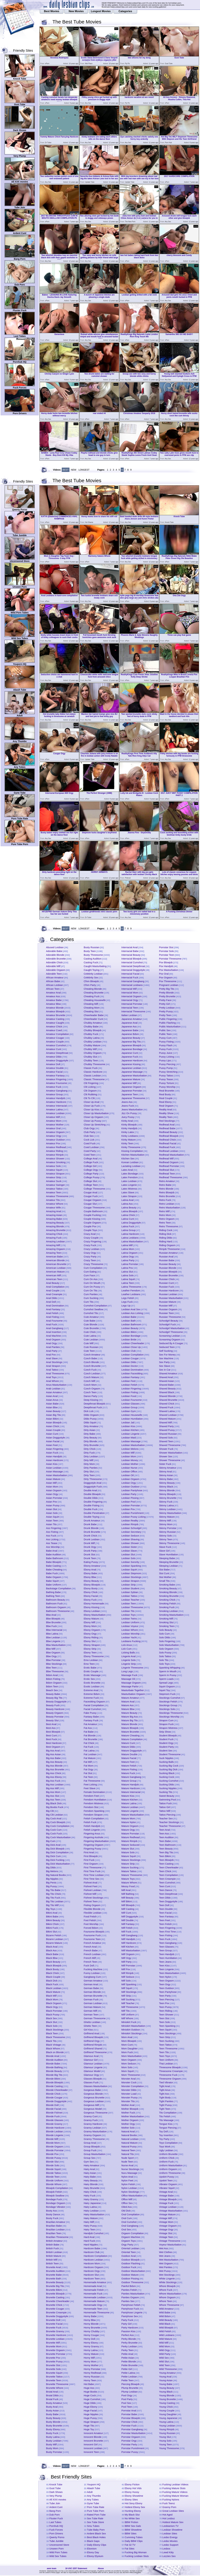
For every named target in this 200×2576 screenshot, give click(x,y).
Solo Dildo (164, 1637)
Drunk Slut (89, 1554)
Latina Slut (127, 1271)
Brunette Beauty (55, 2282)
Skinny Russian (167, 1531)
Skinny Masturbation (170, 1513)
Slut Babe (164, 1569)
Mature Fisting (129, 1769)
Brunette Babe (54, 2274)
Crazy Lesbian (91, 1249)
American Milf (53, 1275)
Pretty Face (165, 1000)
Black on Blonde (55, 2052)
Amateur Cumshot (56, 1045)
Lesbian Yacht (129, 1637)
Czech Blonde (91, 1362)
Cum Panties (91, 1294)
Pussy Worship (167, 1086)
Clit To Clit (89, 1098)
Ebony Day (93, 2552)
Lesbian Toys (128, 1614)
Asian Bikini (52, 1418)
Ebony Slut (90, 1641)
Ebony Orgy (90, 1633)
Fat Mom (88, 1765)
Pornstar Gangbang (132, 2429)
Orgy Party (127, 2244)
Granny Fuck (91, 2120)
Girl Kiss (88, 2029)
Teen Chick (165, 1871)
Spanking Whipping (169, 1667)
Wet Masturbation (168, 2259)
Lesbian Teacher (130, 1599)
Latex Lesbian (129, 1181)
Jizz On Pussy (129, 1113)
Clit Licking (90, 1086)
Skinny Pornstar (167, 1528)
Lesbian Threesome (132, 1607)
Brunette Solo (53, 2369)
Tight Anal (164, 2086)
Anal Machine (53, 1335)
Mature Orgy (128, 1829)
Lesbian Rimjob (129, 1524)
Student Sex (165, 1750)
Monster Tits (128, 2101)
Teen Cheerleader (169, 1867)
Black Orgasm (53, 2003)
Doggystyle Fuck (93, 1486)
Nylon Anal (127, 2176)
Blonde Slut (52, 2161)
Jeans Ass (127, 1102)
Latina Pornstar (129, 1264)
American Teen (54, 1279)
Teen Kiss (164, 1965)
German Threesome (95, 2018)
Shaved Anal (166, 1377)
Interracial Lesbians (132, 985)
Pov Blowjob (166, 962)
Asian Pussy (53, 1505)
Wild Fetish (165, 2331)
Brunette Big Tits (55, 2286)
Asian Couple (53, 1430)
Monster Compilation (132, 2086)
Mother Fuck (128, 2112)
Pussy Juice (165, 1052)
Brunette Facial (54, 2323)
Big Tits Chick (53, 1893)
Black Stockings (54, 2029)
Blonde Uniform (54, 2180)
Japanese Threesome (133, 1098)
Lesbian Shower (130, 1543)
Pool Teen (126, 2406)
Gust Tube (20, 103)
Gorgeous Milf (91, 2105)
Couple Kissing (92, 1218)
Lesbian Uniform (130, 1622)
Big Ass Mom (53, 1792)
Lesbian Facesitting (132, 1373)
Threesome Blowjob (170, 2067)
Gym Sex (89, 2161)
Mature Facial (128, 1758)
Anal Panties (53, 1347)
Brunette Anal (53, 2267)
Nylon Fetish (128, 2184)
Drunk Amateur (92, 1520)
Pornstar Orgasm (130, 2436)
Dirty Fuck (89, 1452)
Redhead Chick (167, 1139)
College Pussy (91, 1177)
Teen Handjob (166, 1954)
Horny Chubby (91, 2331)
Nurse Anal (127, 2165)
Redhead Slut (166, 1169)
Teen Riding (165, 2010)
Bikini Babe (52, 1916)
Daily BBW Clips (134, 2541)
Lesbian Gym (128, 1411)
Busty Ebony (53, 2429)
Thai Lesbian (166, 2063)
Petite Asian (127, 2357)
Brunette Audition (55, 2271)
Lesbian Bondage (131, 1335)
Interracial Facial (130, 973)
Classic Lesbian (92, 1075)
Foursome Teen (92, 1939)
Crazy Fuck (90, 1245)
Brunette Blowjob (55, 2293)
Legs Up (126, 1305)
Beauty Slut (52, 1720)
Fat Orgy (88, 1769)
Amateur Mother (55, 1124)
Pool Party (127, 2399)
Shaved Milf (165, 1422)
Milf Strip (126, 1995)
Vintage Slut (165, 2233)
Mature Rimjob (129, 1841)
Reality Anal (165, 1109)
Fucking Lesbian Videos (175, 2484)
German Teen (91, 2014)
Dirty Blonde (90, 1441)
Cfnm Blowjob (91, 981)
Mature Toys (128, 1878)
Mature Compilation (132, 1739)
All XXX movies (20, 180)
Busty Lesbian (53, 2440)
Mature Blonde (129, 1724)
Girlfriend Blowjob (93, 2037)
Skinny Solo (165, 1535)
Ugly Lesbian (166, 2150)
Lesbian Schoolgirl (131, 1528)
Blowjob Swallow (55, 2195)
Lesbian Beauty (129, 1328)
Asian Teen (52, 1520)
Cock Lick (89, 1139)
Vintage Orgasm (168, 2225)
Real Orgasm (166, 1105)
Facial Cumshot (92, 1709)
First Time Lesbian (94, 1875)
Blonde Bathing (54, 2067)
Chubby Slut (90, 1056)
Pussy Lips (165, 1060)
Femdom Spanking (94, 1810)
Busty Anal (52, 2406)
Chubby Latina (92, 1037)
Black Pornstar (54, 2010)
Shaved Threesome (170, 1445)
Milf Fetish (127, 1927)
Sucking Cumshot (168, 1780)
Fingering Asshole (93, 1837)
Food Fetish (90, 1916)
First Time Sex (91, 1878)
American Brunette (56, 1264)
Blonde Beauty (54, 2071)
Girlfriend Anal (91, 2033)
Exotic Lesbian (92, 1686)
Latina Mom (127, 1249)
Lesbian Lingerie (130, 1433)
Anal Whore (52, 1381)
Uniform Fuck (166, 2161)
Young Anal (165, 2376)
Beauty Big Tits (54, 1697)
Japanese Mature (130, 1079)
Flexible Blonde (92, 1909)
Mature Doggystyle (131, 1750)
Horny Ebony (91, 2342)
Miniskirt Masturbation (133, 2025)
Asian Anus (52, 1399)
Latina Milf (127, 1245)
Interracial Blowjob (131, 958)
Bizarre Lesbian (54, 1939)
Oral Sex (126, 2229)
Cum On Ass (90, 1279)
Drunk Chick (90, 1535)
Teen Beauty (166, 1848)
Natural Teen (128, 2150)
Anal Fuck (51, 1324)
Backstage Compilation (58, 1588)
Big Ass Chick (53, 1773)
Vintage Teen (166, 2237)
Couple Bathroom (93, 1211)
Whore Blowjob (167, 2286)
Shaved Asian (166, 1381)
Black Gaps (93, 2541)
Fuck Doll (89, 1965)
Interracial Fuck (129, 977)
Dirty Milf (88, 1460)
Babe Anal (51, 1550)
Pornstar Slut (166, 947)
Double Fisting (91, 1505)
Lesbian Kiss (128, 1426)
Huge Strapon (91, 2421)
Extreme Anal (91, 1690)
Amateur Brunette (55, 1015)
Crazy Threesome (93, 1264)
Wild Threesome (168, 2369)
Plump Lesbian (129, 2391)
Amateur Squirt (54, 1169)
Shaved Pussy (167, 1430)
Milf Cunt (126, 1912)
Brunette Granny (55, 2331)
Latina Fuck (127, 1226)
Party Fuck (127, 2320)
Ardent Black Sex (96, 2533)
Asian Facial (52, 1441)
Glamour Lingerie (93, 2067)
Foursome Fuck (92, 1935)
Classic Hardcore (93, 1071)
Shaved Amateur (168, 1373)
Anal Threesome (55, 1373)
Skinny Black (166, 1486)
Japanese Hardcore (132, 1060)
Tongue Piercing (168, 2127)
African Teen (53, 988)
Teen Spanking (167, 2025)
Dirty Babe (89, 1433)
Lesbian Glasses (130, 1403)
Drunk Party (90, 1550)
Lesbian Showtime (172, 2529)
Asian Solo (52, 1513)
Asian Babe (52, 1403)
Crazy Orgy (90, 1252)
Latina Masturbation (132, 1241)
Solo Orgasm (166, 1648)
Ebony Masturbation (94, 1614)
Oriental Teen (128, 2252)
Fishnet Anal (90, 1882)
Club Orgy (89, 1128)
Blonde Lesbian (54, 2131)
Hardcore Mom (92, 2263)
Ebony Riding (91, 1637)
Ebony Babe (90, 1573)
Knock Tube (20, 77)
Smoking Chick (167, 1599)
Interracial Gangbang (132, 981)
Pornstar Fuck (129, 2425)
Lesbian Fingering (131, 1388)
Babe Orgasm (53, 1577)
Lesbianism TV (170, 2526)
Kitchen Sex (127, 1158)
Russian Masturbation (171, 1298)
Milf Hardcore (128, 1942)
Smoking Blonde (168, 1592)
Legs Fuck (127, 1301)
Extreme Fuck (91, 1697)
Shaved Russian (168, 1433)
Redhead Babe (167, 1128)
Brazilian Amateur (55, 2222)
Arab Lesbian (53, 1388)
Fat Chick (89, 1743)
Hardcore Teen (92, 2278)
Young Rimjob (166, 2429)
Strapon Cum (166, 1720)
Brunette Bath (53, 2278)
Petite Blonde (128, 2361)
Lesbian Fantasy (130, 1377)
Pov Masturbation (168, 970)
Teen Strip (164, 2037)
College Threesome (94, 1188)
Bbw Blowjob (53, 1618)
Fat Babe (89, 1731)
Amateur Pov (53, 1143)
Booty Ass (51, 2210)
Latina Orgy (127, 1256)
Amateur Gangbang (56, 1090)
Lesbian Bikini (129, 1332)
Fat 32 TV (130, 2544)
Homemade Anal (93, 2286)
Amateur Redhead (56, 1147)
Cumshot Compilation (95, 1305)
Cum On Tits (90, 1290)
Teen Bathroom (167, 1844)
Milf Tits (125, 2010)
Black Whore (53, 2048)
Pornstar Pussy (129, 2452)
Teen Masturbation (169, 1973)
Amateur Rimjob (55, 1154)
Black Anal (51, 1946)
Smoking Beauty (168, 1588)
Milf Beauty (127, 1897)
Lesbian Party (128, 1494)
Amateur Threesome (57, 1196)
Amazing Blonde (55, 1226)
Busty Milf (51, 2444)
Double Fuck (90, 1509)
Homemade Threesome (96, 2312)
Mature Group (129, 1780)
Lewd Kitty (168, 2552)
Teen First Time (167, 1931)
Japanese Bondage (132, 1049)
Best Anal (51, 1724)
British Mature (53, 2255)
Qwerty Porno (20, 508)
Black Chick (52, 1973)
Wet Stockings (167, 2274)
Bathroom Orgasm (56, 1607)
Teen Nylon (165, 1976)
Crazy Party (90, 1256)
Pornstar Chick (129, 2421)
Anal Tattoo (52, 1369)
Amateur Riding (54, 1151)
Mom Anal (126, 2037)
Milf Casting (127, 1909)
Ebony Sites (131, 2499)
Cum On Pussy (92, 1286)
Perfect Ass (127, 2335)
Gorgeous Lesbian (94, 2101)
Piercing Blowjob (130, 2384)
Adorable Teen (54, 973)
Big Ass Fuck (53, 1780)
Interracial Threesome (133, 1011)
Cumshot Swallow (93, 1309)
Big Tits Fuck (53, 1897)
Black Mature (53, 1991)
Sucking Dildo (166, 1784)
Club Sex (89, 1135)
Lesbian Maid (128, 1437)
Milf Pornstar (128, 1965)
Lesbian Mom (128, 1456)
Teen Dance (165, 1890)
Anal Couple (52, 1290)
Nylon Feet (127, 2180)
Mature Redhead (130, 1837)
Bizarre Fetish (53, 1935)
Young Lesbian (167, 2425)
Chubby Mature (92, 1045)
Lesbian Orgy (128, 1482)
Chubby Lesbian (92, 1041)
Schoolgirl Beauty (168, 1320)
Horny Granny (91, 2346)
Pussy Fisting (166, 1041)
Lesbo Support (170, 2544)
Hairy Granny (91, 2199)
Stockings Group (168, 1705)
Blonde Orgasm (54, 2146)
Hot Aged (167, 2514)
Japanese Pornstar (131, 1090)
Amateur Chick (54, 1026)
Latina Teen (127, 1283)
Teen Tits (164, 2052)
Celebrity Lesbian (93, 973)
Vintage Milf (165, 2218)
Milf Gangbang (129, 1935)
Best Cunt (51, 1735)
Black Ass (51, 1950)
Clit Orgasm (90, 1090)
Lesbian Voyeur (129, 1626)
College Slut (90, 1181)
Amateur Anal (53, 992)
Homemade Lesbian (95, 2297)
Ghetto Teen (90, 2025)
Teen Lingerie (166, 1969)
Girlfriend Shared (93, 2048)
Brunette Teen (53, 2380)
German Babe (91, 1988)
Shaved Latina (167, 1411)
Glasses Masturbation (95, 2086)
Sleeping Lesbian (168, 1565)
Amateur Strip (53, 1177)
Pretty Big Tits (166, 988)
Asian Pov (51, 1501)
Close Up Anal (91, 1102)
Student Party (166, 1746)
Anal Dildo (51, 1298)
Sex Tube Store (95, 2522)
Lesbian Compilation (132, 1354)
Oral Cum (126, 2218)
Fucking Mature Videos (174, 2492)
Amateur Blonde (55, 1007)
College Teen (91, 1184)
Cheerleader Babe (94, 1015)
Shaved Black (166, 1392)
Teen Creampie (167, 1878)
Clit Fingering (91, 1083)
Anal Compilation (55, 1286)
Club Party (89, 1132)
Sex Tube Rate (95, 2518)
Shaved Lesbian (168, 1415)
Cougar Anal (90, 1192)
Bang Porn (20, 257)
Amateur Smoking (56, 1162)
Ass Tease (51, 1543)
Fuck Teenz (168, 2503)
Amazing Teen (54, 1252)
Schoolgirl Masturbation (172, 1328)
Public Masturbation (170, 1026)
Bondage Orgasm (55, 2203)
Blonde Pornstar (55, 2150)
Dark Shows (20, 129)
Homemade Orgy (93, 2304)
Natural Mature (129, 2142)
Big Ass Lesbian (55, 1784)
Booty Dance (53, 2214)
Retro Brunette (167, 1196)
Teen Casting (166, 1863)
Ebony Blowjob (92, 1584)
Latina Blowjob (129, 1211)
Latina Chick (128, 1215)
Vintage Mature (167, 2214)
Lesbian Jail (127, 1422)
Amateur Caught (55, 1022)
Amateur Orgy (53, 1135)
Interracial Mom (129, 992)
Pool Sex (126, 2403)
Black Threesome (55, 2037)
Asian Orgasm (54, 1490)
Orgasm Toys (128, 2240)
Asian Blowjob (53, 1422)
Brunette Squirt (54, 2372)
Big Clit (50, 1810)
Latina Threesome (131, 1286)
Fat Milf (88, 1761)
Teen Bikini (165, 1856)
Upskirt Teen (166, 2180)
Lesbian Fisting (129, 1392)
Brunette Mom (53, 2346)
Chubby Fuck (91, 1034)
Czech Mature (91, 1377)
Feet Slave (89, 1788)
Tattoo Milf (164, 1810)
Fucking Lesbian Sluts (137, 2556)
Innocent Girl (91, 2444)
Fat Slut (88, 1773)
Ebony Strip (90, 1648)
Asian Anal (52, 1396)
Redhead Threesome (170, 1177)
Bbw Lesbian (53, 1637)
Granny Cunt (91, 2116)
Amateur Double (55, 1068)
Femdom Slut (91, 1807)
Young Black (166, 2391)
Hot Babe (89, 2384)
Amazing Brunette (56, 1230)
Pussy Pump (166, 1068)
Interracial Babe (130, 951)
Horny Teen (90, 2380)
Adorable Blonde (55, 954)
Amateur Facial (54, 1071)
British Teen (52, 2263)
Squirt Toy (164, 1690)
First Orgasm (91, 1863)
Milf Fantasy (128, 1924)
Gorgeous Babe (92, 2090)
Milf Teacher (128, 2003)
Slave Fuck (165, 1547)
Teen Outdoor (166, 1988)
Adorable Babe (54, 951)
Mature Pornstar (130, 1833)
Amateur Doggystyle (57, 1060)
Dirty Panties (91, 1467)
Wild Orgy (164, 2350)
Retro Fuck (165, 1200)
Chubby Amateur (93, 1022)
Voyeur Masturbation (170, 2244)
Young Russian (167, 2433)
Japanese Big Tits (131, 1041)
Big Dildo (51, 1867)
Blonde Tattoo (53, 2173)
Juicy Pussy (127, 1117)
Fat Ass (88, 1728)
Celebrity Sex (91, 977)
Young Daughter (168, 2414)
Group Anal (90, 2142)
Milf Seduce (127, 1976)
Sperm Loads (166, 1678)
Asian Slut (51, 1509)
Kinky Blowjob (129, 1124)
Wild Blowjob (166, 2327)
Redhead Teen (167, 1173)
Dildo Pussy (90, 1418)
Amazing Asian (54, 1215)
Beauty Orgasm (54, 1712)
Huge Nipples (91, 2414)
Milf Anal (126, 1890)
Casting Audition (92, 958)
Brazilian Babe (54, 2225)
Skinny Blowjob (167, 1494)
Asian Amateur (54, 1392)
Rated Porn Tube (96, 2514)
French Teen (90, 1961)
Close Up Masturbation (96, 1113)
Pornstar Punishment (132, 2448)
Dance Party (90, 1396)
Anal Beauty (52, 1283)
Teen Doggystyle (168, 1901)
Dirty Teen (89, 1475)
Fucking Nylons (170, 2499)
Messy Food (128, 1886)
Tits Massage (166, 2120)
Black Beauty (53, 1961)
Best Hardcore (54, 1743)
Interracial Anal (129, 947)
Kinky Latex (127, 1132)
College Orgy (91, 1169)
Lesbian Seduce (130, 1535)
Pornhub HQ (20, 360)
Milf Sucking (128, 1999)
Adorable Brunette (56, 958)
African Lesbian (54, 985)
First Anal (89, 1852)
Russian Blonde (167, 1267)
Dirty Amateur (91, 1426)
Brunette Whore (54, 2387)
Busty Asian (52, 2410)
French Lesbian (92, 1954)
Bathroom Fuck (54, 1603)
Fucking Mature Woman (175, 2495)
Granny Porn (169, 2507)
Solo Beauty (165, 1629)
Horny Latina (91, 2350)
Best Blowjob (53, 1731)
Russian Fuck (166, 1286)
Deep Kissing (91, 1399)
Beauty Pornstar (55, 1716)
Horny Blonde (91, 2323)
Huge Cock (90, 2395)
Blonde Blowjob (54, 2082)
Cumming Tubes (134, 2537)
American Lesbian (56, 1267)
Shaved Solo (166, 1437)
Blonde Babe (53, 2063)
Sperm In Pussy (167, 1675)
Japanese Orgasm (131, 1086)
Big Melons (52, 1871)
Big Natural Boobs (56, 1875)
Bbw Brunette (53, 1622)
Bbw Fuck (51, 1626)
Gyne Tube (20, 791)
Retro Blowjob (166, 1192)
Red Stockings (167, 1120)
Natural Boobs (129, 2135)
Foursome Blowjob (94, 1931)
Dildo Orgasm (91, 1415)
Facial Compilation (94, 1705)
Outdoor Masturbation (133, 2271)
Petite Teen (127, 2380)
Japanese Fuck (129, 1056)
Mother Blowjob (129, 2108)
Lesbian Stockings (131, 1577)
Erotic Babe (90, 1667)
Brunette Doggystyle (57, 2316)
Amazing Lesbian (55, 1241)
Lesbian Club (128, 1350)
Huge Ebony (90, 2406)
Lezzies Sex (169, 2556)
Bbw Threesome (55, 1671)
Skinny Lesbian (167, 1509)
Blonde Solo (52, 2165)
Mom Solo (127, 2067)
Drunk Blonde (91, 1528)
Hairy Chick (90, 2191)
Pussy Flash (165, 1045)
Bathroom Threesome (58, 1611)
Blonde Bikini (53, 2078)
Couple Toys (90, 1230)
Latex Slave (127, 1192)
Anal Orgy (51, 1343)
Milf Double (127, 1920)
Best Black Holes (96, 2537)
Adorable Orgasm (55, 970)
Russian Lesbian (168, 1294)
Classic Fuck (91, 1068)
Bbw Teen (51, 1667)
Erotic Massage (92, 1675)
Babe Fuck (52, 1573)
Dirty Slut (89, 1471)
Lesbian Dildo (128, 1362)
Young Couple (166, 2410)
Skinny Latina (166, 1505)
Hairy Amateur (91, 2165)
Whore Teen (165, 2301)
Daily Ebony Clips (96, 2544)
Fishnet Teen (91, 1901)
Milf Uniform (127, 2014)
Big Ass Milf (52, 1788)
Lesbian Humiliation (132, 1418)
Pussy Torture (166, 1083)
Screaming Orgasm (169, 1339)
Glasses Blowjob (93, 2078)
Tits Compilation (168, 2112)
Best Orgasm (53, 1746)
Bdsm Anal (52, 1675)
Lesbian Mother (129, 1464)
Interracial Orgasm (131, 996)
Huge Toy (89, 2429)
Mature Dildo (128, 1746)
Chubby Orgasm (93, 1052)
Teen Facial (165, 1912)
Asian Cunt (52, 1433)
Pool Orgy (126, 2395)
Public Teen (165, 1034)
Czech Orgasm (92, 1388)
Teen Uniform (166, 2059)
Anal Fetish (52, 1313)
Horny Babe (90, 2316)
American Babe (54, 1256)
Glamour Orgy (91, 2074)
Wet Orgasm (166, 2263)
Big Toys (50, 1909)
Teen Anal (164, 1829)
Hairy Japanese (92, 2203)
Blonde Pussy (53, 2157)
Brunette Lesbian (55, 2338)
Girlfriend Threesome (95, 2052)
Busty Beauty (53, 2418)
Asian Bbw (52, 1407)
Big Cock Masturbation (58, 1837)
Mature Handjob (130, 1784)
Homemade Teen (93, 2308)
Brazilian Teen (53, 2233)
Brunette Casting (55, 2297)
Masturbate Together (132, 1690)
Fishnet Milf (90, 1893)
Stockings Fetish (168, 1701)
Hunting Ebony (133, 2510)
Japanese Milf (129, 1083)
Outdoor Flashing (130, 2263)
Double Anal (90, 1490)
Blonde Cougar (54, 2097)
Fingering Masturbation (96, 1841)
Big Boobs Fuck (54, 1807)
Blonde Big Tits (54, 2074)
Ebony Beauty (91, 1580)
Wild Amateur (166, 2308)
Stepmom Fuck (167, 1694)
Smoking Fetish (167, 1603)
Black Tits (51, 2041)
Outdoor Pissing (130, 2278)
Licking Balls (128, 1652)
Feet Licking (90, 1784)
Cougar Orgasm (92, 1200)
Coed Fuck (90, 1143)
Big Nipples (52, 1878)
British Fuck (52, 2248)
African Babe (53, 981)
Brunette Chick (54, 2304)
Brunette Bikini (54, 2289)
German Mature (92, 2007)
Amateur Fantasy (55, 1075)
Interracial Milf (129, 988)
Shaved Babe (166, 1384)
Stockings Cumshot (169, 1697)
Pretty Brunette (167, 996)
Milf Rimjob (127, 1973)
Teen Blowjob (166, 1860)
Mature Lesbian (129, 1807)
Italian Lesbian (129, 1015)
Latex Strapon (129, 1196)
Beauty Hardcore (55, 1709)
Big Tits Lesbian (54, 1901)
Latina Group (128, 1230)
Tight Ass (164, 2093)
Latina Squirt (128, 1279)
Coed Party (90, 1151)
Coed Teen (89, 1154)
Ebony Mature (91, 1618)
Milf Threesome (129, 2007)
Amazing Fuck (54, 1237)
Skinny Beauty (167, 1482)
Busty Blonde (53, 2421)
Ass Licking (52, 1539)
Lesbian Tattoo (129, 1596)
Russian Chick (167, 1279)
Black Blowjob (53, 1965)
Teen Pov (164, 2003)
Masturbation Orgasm (133, 1694)
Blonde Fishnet (54, 2112)
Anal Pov (51, 1354)
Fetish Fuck (90, 1822)
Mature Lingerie (129, 1810)
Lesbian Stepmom (131, 1573)
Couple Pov (90, 1226)
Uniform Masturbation (170, 2165)
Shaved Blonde (167, 1396)
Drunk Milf (89, 1543)
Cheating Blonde (93, 988)
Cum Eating (90, 1271)
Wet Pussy (165, 2271)
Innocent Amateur (93, 2433)
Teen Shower (166, 2014)
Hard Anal (89, 2237)
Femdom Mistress (93, 1803)
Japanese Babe (129, 1030)
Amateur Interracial (56, 1105)
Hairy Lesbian (91, 2210)
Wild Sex (164, 2357)
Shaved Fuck (166, 1407)
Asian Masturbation (56, 1475)
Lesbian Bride (128, 1339)
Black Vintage (53, 2044)
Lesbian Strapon (130, 1580)
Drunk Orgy (90, 1547)
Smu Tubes (93, 2526)
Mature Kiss (127, 1795)
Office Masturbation (132, 2195)
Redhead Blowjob (168, 1135)
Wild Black (165, 2323)
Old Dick (126, 2210)
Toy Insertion (166, 2135)
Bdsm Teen (52, 1686)
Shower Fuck (166, 1448)
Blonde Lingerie (54, 2135)
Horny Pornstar (92, 2369)
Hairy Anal (89, 2169)
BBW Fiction (131, 2522)
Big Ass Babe (53, 1758)
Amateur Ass (53, 996)
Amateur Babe (54, 1000)
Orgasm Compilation (132, 2233)
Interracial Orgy (129, 1000)
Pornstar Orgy (129, 2440)
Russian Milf (165, 1305)
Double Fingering (93, 1501)
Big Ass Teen (53, 1799)
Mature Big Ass (129, 1716)
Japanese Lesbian (131, 1068)
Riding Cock (165, 1230)
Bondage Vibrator (55, 2206)
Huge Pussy (90, 2418)
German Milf (90, 2010)
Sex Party (164, 1362)
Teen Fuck (164, 1939)
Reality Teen (165, 1117)
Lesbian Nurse (129, 1467)
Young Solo (165, 2440)
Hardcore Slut (91, 2274)
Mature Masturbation (132, 1814)
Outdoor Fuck (128, 2267)
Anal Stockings (54, 1362)
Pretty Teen (165, 1015)
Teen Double (166, 1909)
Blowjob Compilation (57, 2188)
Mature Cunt (128, 1743)
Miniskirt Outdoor (130, 2029)
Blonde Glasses (54, 2120)
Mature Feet (128, 1761)
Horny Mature (91, 2354)
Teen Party (165, 1995)
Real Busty (165, 1094)
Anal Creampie (54, 1294)
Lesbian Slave (129, 1550)
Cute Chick (90, 1332)
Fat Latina (89, 1750)
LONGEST (83, 469)
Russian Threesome (170, 1316)
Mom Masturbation (131, 2056)
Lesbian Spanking (131, 1565)
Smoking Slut (166, 1622)
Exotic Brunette (92, 1682)
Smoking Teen (167, 1626)
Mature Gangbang (131, 1777)
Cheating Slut (91, 1011)
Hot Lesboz (168, 2518)
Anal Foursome (54, 1320)
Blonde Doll (52, 2105)
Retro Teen (165, 1222)
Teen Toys (164, 2056)
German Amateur (93, 1980)
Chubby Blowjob (92, 1030)
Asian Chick (52, 1426)
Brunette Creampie (56, 2312)
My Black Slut (132, 2514)
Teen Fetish (165, 1924)
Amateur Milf (53, 1117)
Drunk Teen (90, 1558)
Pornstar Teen (166, 954)
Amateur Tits (53, 1200)
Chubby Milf (90, 1049)
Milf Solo (126, 1980)
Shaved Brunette (168, 1399)
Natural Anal (128, 2131)
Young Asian (166, 2380)
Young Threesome (169, 2448)
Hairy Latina (90, 2206)
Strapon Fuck (166, 1724)
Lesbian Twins (129, 1618)
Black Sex (51, 2018)
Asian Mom (52, 1486)
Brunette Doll (53, 2320)
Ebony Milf (89, 1622)
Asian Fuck (52, 1452)
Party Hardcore (129, 2327)
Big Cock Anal (53, 1818)
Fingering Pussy (92, 1848)
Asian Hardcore (54, 1460)
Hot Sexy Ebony (133, 2503)
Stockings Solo (167, 1709)
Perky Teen (127, 2350)
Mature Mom (128, 1818)
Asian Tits (51, 1524)
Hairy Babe (90, 2176)
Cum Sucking (91, 1298)
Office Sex (127, 2203)
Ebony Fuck (90, 1599)
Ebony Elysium (95, 2556)
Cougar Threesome (94, 1207)
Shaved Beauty (167, 1388)
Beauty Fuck (53, 1705)
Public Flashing (167, 1022)
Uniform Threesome (170, 2173)
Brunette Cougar (55, 2308)
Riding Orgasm (167, 1245)
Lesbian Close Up (131, 1347)
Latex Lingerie (129, 1184)
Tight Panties (166, 2101)
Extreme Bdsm (92, 1694)
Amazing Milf (53, 1245)
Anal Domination (55, 1305)
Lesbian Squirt (129, 1569)
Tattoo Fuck (165, 1803)
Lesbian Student (130, 1588)
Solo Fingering (167, 1641)
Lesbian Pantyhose (131, 1490)
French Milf (90, 1958)
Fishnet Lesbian (92, 1890)
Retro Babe (165, 1184)
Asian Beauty (53, 1411)
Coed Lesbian (91, 1147)
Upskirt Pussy (166, 2176)
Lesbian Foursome (131, 1399)
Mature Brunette (130, 1731)
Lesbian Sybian (129, 1592)
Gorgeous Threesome (96, 2112)
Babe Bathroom (54, 1558)
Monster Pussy (129, 2097)
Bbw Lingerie (53, 1641)
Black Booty (52, 1969)
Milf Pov (125, 1969)
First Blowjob (91, 1856)
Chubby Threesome (94, 1064)
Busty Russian (91, 947)
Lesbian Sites (169, 2533)
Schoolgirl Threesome (171, 1332)
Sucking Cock (166, 1777)
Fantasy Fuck (91, 1720)
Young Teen (165, 2444)
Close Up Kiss (91, 1109)
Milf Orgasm (128, 1954)
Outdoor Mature (130, 2274)
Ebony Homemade (94, 1603)
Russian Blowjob (168, 1271)
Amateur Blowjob (55, 1011)
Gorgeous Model (93, 2108)
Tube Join (20, 206)
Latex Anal (127, 1169)
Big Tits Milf (52, 1905)
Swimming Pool (167, 1799)
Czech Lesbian (92, 1373)
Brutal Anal (52, 2391)
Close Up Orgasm (93, 1117)
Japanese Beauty (130, 1037)
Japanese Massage (132, 1071)
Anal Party (51, 1350)
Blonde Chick (53, 2093)
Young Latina (166, 2421)
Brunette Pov (53, 2357)
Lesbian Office (129, 1471)
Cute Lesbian (91, 1339)
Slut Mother (165, 1577)
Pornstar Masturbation (133, 2433)
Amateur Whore (54, 1203)
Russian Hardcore (169, 1290)
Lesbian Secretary (131, 1531)
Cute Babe (89, 1320)
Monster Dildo (129, 2090)
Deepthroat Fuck (93, 1407)
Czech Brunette (92, 1365)
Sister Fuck (165, 1464)
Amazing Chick (54, 1233)
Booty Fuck (52, 2218)
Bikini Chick (52, 1924)
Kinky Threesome (130, 1147)
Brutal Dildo (52, 2395)
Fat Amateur (90, 1724)
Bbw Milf (50, 1648)
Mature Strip (128, 1863)
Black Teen (52, 2033)
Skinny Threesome (169, 1543)
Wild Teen (164, 2365)
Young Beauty (166, 2387)
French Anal (90, 1946)
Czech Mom (90, 1384)
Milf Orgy (126, 1958)
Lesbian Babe (128, 1316)
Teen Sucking (166, 2041)
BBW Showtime (133, 2529)
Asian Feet (52, 1445)
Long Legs (127, 1671)
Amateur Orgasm (55, 1132)
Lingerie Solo (128, 1660)
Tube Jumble (20, 534)
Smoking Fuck (167, 1607)
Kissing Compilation (132, 1151)
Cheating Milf (91, 1003)
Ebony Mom (90, 1626)
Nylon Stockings (130, 2191)
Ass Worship (53, 1547)
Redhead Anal (166, 1124)
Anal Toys (51, 1377)
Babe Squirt (52, 1580)
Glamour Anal (91, 2056)
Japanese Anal (129, 1022)
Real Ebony (165, 1102)
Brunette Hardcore (56, 2335)
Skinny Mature (167, 1516)
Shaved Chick (166, 1403)
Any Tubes (20, 766)
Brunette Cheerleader (57, 2301)
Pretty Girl (164, 1003)
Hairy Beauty (91, 2180)
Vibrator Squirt (167, 2188)
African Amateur (55, 977)
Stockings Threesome (171, 1712)
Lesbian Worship (130, 1633)
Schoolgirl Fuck (167, 1324)
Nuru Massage (129, 2173)
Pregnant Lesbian (168, 985)
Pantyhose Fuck (130, 2308)
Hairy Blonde (91, 2184)
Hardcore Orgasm (93, 2267)
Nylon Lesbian (129, 2188)
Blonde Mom (53, 2142)
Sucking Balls (166, 1761)
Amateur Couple (55, 1041)
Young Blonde (166, 2395)
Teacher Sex (166, 1818)
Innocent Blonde (92, 2436)
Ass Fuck (51, 1535)
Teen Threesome (168, 2048)
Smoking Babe (167, 1584)
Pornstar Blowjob (130, 2418)
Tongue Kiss (165, 2123)
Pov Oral (164, 973)
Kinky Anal (127, 1120)
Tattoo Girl (164, 1807)
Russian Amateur (168, 1252)
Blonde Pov (52, 2154)
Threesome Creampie (171, 2071)
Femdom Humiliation (95, 1799)
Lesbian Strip (128, 1584)
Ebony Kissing (91, 1607)
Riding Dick (165, 1233)
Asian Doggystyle (55, 1437)
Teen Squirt (165, 2029)
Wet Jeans (165, 2255)
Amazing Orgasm (55, 1249)
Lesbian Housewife (131, 1415)
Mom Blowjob (128, 2041)
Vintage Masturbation (170, 2210)
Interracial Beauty (131, 954)
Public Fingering (168, 1019)
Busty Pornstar (54, 2452)
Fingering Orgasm (93, 1844)
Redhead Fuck (167, 1147)
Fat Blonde (90, 1735)
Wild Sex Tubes (20, 637)
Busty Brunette (54, 2425)
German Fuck (91, 1999)
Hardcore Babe (92, 2248)
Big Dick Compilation (57, 1852)
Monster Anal (128, 2078)
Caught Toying (91, 970)
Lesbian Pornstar (130, 1505)
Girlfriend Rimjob (93, 2044)
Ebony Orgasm (92, 1629)
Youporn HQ (20, 663)
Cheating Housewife (95, 1000)
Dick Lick (89, 1411)
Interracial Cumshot (132, 962)
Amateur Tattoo (54, 1188)
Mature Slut (127, 1848)
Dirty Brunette (91, 1445)
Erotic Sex (89, 1678)
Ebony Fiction (132, 2484)
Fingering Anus (92, 1833)
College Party (91, 1173)
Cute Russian (91, 1347)
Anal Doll (51, 1301)
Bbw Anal (51, 1614)
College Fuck (91, 1162)
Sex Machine (166, 1358)
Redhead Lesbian (168, 1151)
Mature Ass (127, 1705)
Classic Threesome (94, 1079)
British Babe (52, 2244)
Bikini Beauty (53, 1920)
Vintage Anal (166, 2191)
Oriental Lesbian (130, 2248)
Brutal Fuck (52, 2399)
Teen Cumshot (167, 1882)
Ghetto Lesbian (92, 2022)
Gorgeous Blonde (93, 2093)
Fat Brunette (90, 1739)
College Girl (90, 1166)
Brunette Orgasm (55, 2350)
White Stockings (168, 2282)
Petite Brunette (129, 2365)
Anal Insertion (53, 1332)
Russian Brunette (168, 1275)
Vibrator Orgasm (168, 2184)
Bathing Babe (53, 1592)
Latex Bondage (129, 1173)
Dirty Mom (89, 1464)
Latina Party (127, 1260)
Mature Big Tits (129, 1720)
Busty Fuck (52, 2433)
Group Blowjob (92, 2146)
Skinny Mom (166, 1524)
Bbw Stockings (54, 1663)
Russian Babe (166, 1260)
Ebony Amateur (92, 1565)
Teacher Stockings (169, 1822)
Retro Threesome (168, 1226)
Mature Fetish (128, 1765)
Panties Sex (127, 2301)
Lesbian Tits (127, 1611)
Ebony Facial (91, 1596)
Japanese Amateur (131, 1019)
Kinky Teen (127, 1143)
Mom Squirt (127, 2071)
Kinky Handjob (129, 1128)
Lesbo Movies (170, 2541)
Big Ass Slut (52, 1795)
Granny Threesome (94, 2139)
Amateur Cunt (53, 1049)
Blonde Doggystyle (56, 2101)
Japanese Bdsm (130, 1034)
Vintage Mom (166, 2222)
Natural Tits (127, 2154)
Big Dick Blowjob (55, 1848)
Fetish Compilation (94, 1818)
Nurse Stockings (130, 2169)
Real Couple (166, 1098)
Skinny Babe (166, 1479)
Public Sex (165, 1030)
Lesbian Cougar (130, 1358)
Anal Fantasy (53, 1309)
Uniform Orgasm (168, 2169)
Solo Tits (164, 1660)
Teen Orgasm (166, 1980)
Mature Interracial (131, 1792)
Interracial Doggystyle (133, 970)
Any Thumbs (20, 740)
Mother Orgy (128, 2123)
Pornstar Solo (166, 951)
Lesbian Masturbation (133, 1445)
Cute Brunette (91, 1328)
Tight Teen (164, 2108)
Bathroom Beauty (55, 1599)
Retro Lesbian (166, 1203)
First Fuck (89, 1860)
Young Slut (165, 2436)
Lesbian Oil (127, 1475)
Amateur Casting (55, 1019)
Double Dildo (91, 1497)
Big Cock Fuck (54, 1833)
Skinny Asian (166, 1475)
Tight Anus (165, 2090)
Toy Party (164, 2139)
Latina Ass (127, 1203)
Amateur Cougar (55, 1037)
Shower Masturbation (170, 1452)
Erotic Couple (91, 1671)
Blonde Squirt (53, 2169)
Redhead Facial (167, 1143)
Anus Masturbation (56, 1384)
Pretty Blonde (166, 992)
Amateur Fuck (53, 1086)
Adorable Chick (54, 962)
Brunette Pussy (54, 2361)
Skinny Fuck (165, 1501)
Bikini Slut (51, 1931)
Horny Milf (89, 2357)
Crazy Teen (90, 1260)
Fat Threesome (92, 1780)
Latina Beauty (128, 1207)
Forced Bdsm (91, 1927)
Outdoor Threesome (132, 2282)
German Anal (91, 1984)
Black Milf (51, 1995)
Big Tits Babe (53, 1890)
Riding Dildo (165, 1237)
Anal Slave (52, 1358)
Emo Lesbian (91, 1660)
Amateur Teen (53, 1192)
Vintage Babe (166, 2195)
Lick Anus (126, 1645)
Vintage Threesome (169, 2240)
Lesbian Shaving (130, 1539)
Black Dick (51, 1980)
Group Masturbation (94, 2154)
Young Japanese (168, 2418)
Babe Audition (53, 1554)
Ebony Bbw (90, 1577)
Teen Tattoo (165, 2044)
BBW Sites (130, 2533)
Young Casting (167, 2403)
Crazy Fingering (92, 1241)
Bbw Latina (52, 1633)
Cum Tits (88, 1301)
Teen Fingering (167, 1927)
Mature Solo (128, 1852)
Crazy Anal (90, 1233)
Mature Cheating (130, 1735)
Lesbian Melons (130, 1448)
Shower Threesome (170, 1460)
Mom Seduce (128, 2063)
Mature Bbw (127, 1709)
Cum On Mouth (92, 1283)
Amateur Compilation (57, 1034)
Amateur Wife (53, 1207)
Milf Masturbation (130, 1950)
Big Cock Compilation (57, 1826)
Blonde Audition (54, 2059)
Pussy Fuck (165, 1049)
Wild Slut (164, 2361)
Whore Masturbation (170, 2293)
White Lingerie (167, 2278)
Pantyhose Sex (129, 2316)
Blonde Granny (54, 2123)
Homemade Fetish (94, 2289)
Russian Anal (166, 1256)
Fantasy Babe (91, 1716)
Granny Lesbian (92, 2127)
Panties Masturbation (132, 2293)
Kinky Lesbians (129, 1135)
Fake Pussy (90, 1712)
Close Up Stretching (94, 1124)
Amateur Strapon (55, 1173)
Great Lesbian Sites (173, 2510)
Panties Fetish (129, 2289)
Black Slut (51, 2022)
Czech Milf (89, 1381)
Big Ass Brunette (55, 1769)
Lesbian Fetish (129, 1384)
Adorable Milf (53, 966)
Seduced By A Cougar (171, 1343)
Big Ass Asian (53, 1754)
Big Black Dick (54, 1803)
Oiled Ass (126, 2206)
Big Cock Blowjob (55, 1822)
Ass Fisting (52, 1531)
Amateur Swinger (55, 1184)
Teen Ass (164, 1833)
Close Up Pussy (92, 1120)
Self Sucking (166, 1350)
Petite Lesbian (129, 2376)
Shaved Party (166, 1426)
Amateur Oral (53, 1128)
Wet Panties (165, 2267)
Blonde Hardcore (55, 2127)
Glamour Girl (91, 2059)
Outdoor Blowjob (130, 2259)
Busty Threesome (93, 954)
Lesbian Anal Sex (130, 1309)
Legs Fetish (127, 1298)
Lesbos (166, 2548)
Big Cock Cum (54, 1829)
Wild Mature (165, 2338)
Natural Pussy (129, 2146)
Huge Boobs (90, 2391)
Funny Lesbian (92, 1973)
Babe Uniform (53, 1584)
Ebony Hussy (132, 2492)
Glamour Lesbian (93, 2063)
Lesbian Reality (129, 1520)
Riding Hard (165, 1241)
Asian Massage (54, 1471)
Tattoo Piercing (167, 1814)
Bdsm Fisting (53, 1678)
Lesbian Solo (128, 1558)
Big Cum (51, 1841)
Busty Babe (52, 2414)
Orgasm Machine (130, 2237)
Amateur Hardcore (56, 1102)
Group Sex (89, 2157)
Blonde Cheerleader (57, 2090)
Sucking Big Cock (168, 1765)
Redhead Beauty (168, 1132)
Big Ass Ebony (54, 1777)
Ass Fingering (53, 1528)
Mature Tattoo (128, 1871)
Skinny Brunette (167, 1497)
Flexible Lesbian (92, 1912)
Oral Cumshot (129, 2222)
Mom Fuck (127, 2052)
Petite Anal (127, 2354)
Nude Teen (127, 2161)
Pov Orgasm (166, 977)
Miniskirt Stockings (131, 2033)
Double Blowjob (92, 1494)
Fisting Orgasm (92, 1905)
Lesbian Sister (129, 1547)
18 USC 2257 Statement (76, 2568)
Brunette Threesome (57, 2384)
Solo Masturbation (169, 1645)
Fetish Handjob (92, 1826)
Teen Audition (166, 1837)
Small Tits (164, 1580)
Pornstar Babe (129, 2414)
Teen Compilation (168, 1875)
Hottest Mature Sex (172, 2522)
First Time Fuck (92, 1871)
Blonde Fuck (53, 2116)
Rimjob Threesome (169, 1249)
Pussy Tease (166, 1079)
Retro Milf (164, 1211)
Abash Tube (20, 688)
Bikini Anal (51, 1912)
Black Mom (52, 1999)
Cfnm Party (90, 985)
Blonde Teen (53, 2176)
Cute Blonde (90, 1324)
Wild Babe (164, 2312)
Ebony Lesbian (92, 1611)
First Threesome (93, 1867)
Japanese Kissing (131, 1064)
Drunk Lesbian (92, 1539)
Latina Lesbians (130, 1237)
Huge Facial (90, 2410)
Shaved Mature (167, 1418)
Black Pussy (52, 2014)
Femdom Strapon (93, 1814)
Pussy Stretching (168, 1071)
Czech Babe (90, 1358)
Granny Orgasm (92, 2135)
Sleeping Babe (167, 1558)
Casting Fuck (91, 962)
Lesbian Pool (128, 1501)
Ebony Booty (91, 1588)
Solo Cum (164, 1633)
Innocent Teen (91, 2452)
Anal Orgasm (53, 1339)
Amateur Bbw (53, 1003)
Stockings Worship (169, 1716)
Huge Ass (89, 2387)
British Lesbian (54, 2252)
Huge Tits (89, 2425)
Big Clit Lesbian (54, 1814)
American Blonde (55, 1260)
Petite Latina (128, 2372)
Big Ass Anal (53, 1750)
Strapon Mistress (168, 1728)
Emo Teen (89, 1663)
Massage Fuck (129, 1675)
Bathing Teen (53, 1596)
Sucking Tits (165, 1792)
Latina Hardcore (130, 1233)
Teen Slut (164, 2018)
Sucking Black (166, 1773)
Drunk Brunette (92, 1531)
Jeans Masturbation (132, 1109)
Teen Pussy (165, 2007)
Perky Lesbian (129, 2346)
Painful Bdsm (128, 2286)
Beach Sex (52, 1690)
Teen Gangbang (168, 1942)
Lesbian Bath (128, 1320)
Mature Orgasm (129, 1826)
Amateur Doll (53, 1064)
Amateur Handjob (55, 1098)
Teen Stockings (167, 2033)
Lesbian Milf (127, 1452)
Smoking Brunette (169, 1596)
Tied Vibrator (166, 2082)
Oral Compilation (130, 2214)
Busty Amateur (54, 2403)
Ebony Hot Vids (133, 2488)
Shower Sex (165, 1456)
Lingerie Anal (128, 1656)
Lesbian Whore (129, 1629)
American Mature (55, 1271)
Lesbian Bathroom (131, 1324)
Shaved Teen (166, 1441)
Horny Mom (90, 2361)
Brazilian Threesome (57, 2237)
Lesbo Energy (170, 2537)
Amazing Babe (54, 1218)
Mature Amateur (130, 1697)
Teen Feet (164, 1920)
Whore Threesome (169, 2304)
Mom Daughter (129, 2048)
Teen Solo (164, 2022)
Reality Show (166, 1113)
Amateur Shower (55, 1158)
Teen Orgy (164, 1984)
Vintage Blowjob (168, 2199)
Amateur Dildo (54, 1056)
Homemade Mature (94, 2301)
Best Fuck (51, 1739)
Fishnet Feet (90, 1886)
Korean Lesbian (130, 1162)
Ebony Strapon (92, 1645)
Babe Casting (53, 1565)
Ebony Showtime (134, 2495)
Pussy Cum (165, 1037)
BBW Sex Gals (133, 2526)
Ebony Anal (90, 1569)
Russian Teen (166, 1313)
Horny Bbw (90, 2320)
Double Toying (91, 1516)
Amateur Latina (54, 1109)
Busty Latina (53, 2436)
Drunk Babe (90, 1524)
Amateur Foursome (56, 1083)
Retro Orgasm (166, 1218)
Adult (20, 714)
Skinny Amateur (167, 1467)
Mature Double (129, 1754)
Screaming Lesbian (169, 1335)
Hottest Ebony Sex (135, 2507)
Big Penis (51, 1882)
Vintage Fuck (166, 2203)
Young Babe (165, 2384)
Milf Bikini (126, 1901)
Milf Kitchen (127, 1946)
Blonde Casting (54, 2086)
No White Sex (132, 2518)
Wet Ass (163, 2248)
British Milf (51, 2259)
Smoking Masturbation (171, 1614)
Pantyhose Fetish (130, 2304)
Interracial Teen (129, 1007)
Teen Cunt (164, 1886)
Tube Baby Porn (96, 2529)
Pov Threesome (167, 981)
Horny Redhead (92, 2372)
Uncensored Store (20, 560)
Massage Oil (128, 1678)
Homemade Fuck (93, 2293)
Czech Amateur (92, 1354)
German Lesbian (93, 2003)
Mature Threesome (131, 1875)
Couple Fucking (92, 1215)
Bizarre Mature (54, 1942)
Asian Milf (51, 1482)
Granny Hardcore (93, 2123)
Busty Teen (90, 951)
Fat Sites (129, 2548)
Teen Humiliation (168, 1958)
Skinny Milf (165, 1520)
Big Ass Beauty (54, 1761)
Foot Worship (91, 1924)
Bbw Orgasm (53, 1652)
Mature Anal (127, 1701)
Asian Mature (53, 1479)
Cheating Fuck (92, 996)
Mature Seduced (130, 1844)
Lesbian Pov (128, 1509)
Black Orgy (52, 2007)
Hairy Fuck (89, 2195)
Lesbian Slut (128, 1554)
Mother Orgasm (129, 2120)
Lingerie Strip (128, 1663)
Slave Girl (164, 1550)
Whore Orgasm (167, 2297)
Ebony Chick (90, 1592)
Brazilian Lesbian (55, 2229)
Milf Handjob (128, 1939)
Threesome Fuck (168, 2074)
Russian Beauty (167, 1264)
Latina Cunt (127, 1218)
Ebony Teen (90, 1652)
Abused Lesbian (55, 947)
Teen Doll (164, 1905)
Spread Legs (166, 1682)
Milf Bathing (127, 1893)
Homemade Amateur (95, 2282)
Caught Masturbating (95, 966)
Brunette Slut (53, 2365)
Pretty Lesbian (167, 1007)
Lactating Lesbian (131, 1166)
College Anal (90, 1158)
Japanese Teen (129, 1094)
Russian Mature (167, 1301)
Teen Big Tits (166, 1852)
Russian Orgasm (168, 1309)
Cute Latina (90, 1335)
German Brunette (93, 1995)
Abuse (101, 2568)
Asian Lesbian (53, 1467)
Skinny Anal (165, 1471)
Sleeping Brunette (169, 1562)
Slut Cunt (164, 1573)
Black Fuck (52, 1984)
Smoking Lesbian (168, 1611)
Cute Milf (88, 1343)
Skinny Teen (165, 1539)
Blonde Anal (52, 2056)
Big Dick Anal (53, 1844)
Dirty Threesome (93, 1479)
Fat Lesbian (90, 1754)
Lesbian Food (128, 1396)
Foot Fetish (90, 1920)
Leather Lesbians (130, 1294)
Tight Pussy (165, 2105)
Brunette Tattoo (54, 2376)
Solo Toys (164, 1663)
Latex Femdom (129, 1177)
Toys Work (165, 2146)
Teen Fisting (165, 1935)
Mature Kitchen (129, 1799)
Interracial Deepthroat (133, 966)
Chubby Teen (91, 1060)
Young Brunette (167, 2399)
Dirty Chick (90, 1448)
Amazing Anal (53, 1211)
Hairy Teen (89, 2229)
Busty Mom (52, 2448)
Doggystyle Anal (92, 1482)
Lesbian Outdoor (130, 1486)
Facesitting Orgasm (94, 1701)
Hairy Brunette (91, 2188)
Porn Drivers (20, 412)
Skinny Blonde (167, 1490)
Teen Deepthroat (168, 1893)
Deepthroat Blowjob (94, 1403)
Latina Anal (127, 1200)
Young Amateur (167, 2372)
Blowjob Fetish (54, 2191)
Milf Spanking (128, 1984)
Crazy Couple (91, 1237)
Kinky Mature (128, 1139)
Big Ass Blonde (54, 1765)
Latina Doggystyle (131, 1222)
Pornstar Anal (128, 2410)
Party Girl (126, 2323)
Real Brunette (166, 1090)
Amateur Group (54, 1094)
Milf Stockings (129, 1991)
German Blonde (92, 1991)
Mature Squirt (128, 1856)
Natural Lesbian (130, 2139)
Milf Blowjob (127, 1905)
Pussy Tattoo (166, 1075)
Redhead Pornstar (169, 1166)
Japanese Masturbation (134, 1075)
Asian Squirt (52, 1516)
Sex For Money (167, 1354)
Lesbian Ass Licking (132, 1313)
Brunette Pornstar (55, 2354)
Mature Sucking (129, 1867)
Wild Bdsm (165, 2316)
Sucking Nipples (168, 1788)
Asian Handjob (54, 1456)
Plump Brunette (129, 2387)
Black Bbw (51, 1958)
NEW (73, 469)
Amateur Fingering (56, 1079)
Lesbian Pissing (130, 1497)
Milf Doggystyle (129, 1916)
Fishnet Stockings (93, 1897)
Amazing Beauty (55, 1222)
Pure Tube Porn (20, 843)
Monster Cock (129, 2082)
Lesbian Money (129, 1460)
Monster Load (128, 2093)
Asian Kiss (51, 1464)
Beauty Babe (53, 1694)
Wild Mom (164, 2346)
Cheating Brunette (94, 992)
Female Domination (94, 1792)
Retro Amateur (167, 1181)
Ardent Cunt (20, 232)
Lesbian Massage (131, 1441)
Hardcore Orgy (92, 2271)
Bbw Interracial (54, 1629)
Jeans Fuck (127, 1105)
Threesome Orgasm (170, 2078)
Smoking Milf (166, 1618)
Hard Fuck (89, 2240)
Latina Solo (127, 1275)
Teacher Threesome (170, 1826)
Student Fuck (166, 1739)
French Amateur (92, 1942)
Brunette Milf (53, 2342)
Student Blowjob (168, 1735)
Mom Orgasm (128, 2059)
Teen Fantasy (166, 1916)
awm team (51, 2568)
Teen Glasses (166, 1946)
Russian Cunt (166, 1283)
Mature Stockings (130, 1860)
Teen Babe (165, 1841)
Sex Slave (164, 1365)
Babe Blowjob (53, 1562)
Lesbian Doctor (129, 1365)
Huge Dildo (90, 2403)
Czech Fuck (90, 1369)
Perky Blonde (128, 2338)
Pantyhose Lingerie (131, 2312)
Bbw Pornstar (53, 1660)
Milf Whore (127, 2018)
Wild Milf (163, 2342)
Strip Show (165, 1731)
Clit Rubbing (90, 1094)
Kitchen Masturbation (132, 1154)
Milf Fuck (126, 1931)
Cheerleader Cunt (93, 1019)
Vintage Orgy (166, 2229)
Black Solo (52, 2025)
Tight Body (165, 2097)
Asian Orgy (52, 1494)
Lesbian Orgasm (130, 1479)
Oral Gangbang (129, 2225)
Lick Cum (126, 1648)
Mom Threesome (130, 2074)
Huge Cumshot (92, 2399)
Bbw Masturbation (56, 1645)
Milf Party (126, 1961)
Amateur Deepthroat (57, 1052)
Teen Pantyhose (168, 1991)
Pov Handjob (166, 966)
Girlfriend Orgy (92, 2041)
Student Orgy (166, 1743)
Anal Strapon (53, 1365)
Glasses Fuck (91, 2082)
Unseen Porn (20, 585)
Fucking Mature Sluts (173, 2488)
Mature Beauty (129, 1712)
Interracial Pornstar (131, 1003)
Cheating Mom (92, 1007)
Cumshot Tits (91, 1313)
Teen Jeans (165, 1961)
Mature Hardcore (130, 1788)
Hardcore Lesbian (93, 2259)
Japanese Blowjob (131, 1045)
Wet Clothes (165, 2252)
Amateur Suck (53, 1181)
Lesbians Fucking (131, 1641)
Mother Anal (127, 2105)
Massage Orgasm (131, 1682)
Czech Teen (90, 1392)
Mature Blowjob (129, 1728)
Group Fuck (90, 2150)
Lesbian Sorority (130, 1562)
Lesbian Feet (128, 1381)
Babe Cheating (54, 1569)
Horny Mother (91, 2365)
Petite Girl (126, 2369)
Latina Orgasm (129, 1252)
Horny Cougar (91, 2335)
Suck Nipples (166, 1758)
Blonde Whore (54, 2184)
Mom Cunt (127, 2044)
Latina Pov (127, 1267)
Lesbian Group (129, 1407)
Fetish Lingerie (92, 1829)
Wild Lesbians (166, 2335)
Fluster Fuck (20, 309)
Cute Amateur (91, 1316)
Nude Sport (127, 2157)
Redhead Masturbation (171, 1154)
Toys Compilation (168, 2142)
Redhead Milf (166, 1158)
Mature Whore (129, 1882)
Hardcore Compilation (95, 2255)
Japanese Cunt (129, 1052)
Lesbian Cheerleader (132, 1343)
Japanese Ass (129, 1026)
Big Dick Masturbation (58, 1863)
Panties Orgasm (130, 2297)
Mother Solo (128, 2127)
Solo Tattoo (165, 1656)
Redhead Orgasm (168, 1162)
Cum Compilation (93, 1267)
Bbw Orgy (51, 1656)
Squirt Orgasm (167, 1686)
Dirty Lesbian (91, 1456)
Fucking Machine (93, 1969)
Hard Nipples (91, 2244)
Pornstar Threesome (170, 958)
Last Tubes (20, 335)
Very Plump (20, 154)
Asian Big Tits (53, 1415)
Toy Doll (163, 2131)
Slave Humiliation (168, 1554)
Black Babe (52, 1954)
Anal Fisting (52, 1316)
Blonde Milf (52, 2139)
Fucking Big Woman (136, 2552)
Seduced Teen (167, 1347)
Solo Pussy (165, 1652)
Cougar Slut (90, 1203)
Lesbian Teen (128, 1603)
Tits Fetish (164, 2116)
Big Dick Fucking (55, 1860)
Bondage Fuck (54, 2199)
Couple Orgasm (92, 1222)
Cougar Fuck (91, 1196)
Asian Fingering (54, 1448)
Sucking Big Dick (168, 1769)
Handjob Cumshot (93, 2233)
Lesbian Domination (132, 1369)
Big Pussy (51, 1886)
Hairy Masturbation (94, 2214)
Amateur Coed (54, 1030)
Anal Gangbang (54, 1328)
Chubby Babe (91, 1026)
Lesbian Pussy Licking (133, 1516)
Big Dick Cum (53, 1856)
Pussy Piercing (167, 1064)
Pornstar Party (129, 2444)
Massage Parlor (130, 1686)
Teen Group (165, 1950)
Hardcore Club (92, 2252)
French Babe (91, 1950)
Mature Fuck (128, 1773)
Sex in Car (165, 1369)
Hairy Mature (91, 2218)
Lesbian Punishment (132, 1513)
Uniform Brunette (168, 2154)
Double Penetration (94, 1513)
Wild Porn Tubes (20, 611)
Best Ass (51, 1728)
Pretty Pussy (166, 1011)
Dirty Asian (89, 1430)
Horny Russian (92, 2376)
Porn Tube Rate (20, 817)
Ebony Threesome (94, 1656)
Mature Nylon (128, 1822)
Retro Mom (165, 1215)
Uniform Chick (166, 2157)
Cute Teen (89, 1350)
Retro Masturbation (169, 1207)
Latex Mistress (129, 1188)
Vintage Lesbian (168, 2206)
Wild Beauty (165, 2320)
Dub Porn (20, 283)
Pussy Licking (166, 1056)
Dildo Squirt (90, 1422)
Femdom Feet (91, 1795)
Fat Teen (88, 1777)
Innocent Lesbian (93, 2448)
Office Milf (126, 2199)
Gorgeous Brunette (94, 2097)
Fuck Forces (20, 386)
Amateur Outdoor (55, 1139)
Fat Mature (90, 1758)
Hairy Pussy (90, 2225)
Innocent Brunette (93, 2440)
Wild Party (164, 2354)
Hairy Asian (90, 2173)
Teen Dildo (165, 1897)
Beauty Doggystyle (56, 1701)
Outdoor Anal (128, 2255)
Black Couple (53, 1976)
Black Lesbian (53, 1988)
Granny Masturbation (95, 2131)
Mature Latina (128, 1803)
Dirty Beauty (90, 1437)
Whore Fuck (165, 2289)
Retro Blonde (166, 1188)
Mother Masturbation (132, 2116)
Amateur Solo (53, 1166)
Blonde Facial (53, 2108)
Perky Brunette (129, 2342)
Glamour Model (92, 2071)
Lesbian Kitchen (130, 1430)
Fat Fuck (88, 1746)
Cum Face (89, 1275)
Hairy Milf (89, 2222)
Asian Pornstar (54, 1497)
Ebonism (91, 2548)
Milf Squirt (126, 1988)
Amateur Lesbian (55, 1113)
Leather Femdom (130, 1290)
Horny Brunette (92, 2327)
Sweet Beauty (166, 1795)
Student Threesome (170, 1754)
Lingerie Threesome (132, 1667)
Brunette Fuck (53, 2327)
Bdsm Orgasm (54, 1682)
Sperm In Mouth (168, 1671)
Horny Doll (89, 2338)
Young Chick (166, 2406)
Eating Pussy (91, 1562)
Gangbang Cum (92, 1976)
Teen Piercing (166, 1999)
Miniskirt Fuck (128, 2022)
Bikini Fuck (52, 1927)
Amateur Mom (53, 1120)
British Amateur (54, 2240)
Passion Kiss (128, 2331)
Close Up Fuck (92, 1105)
